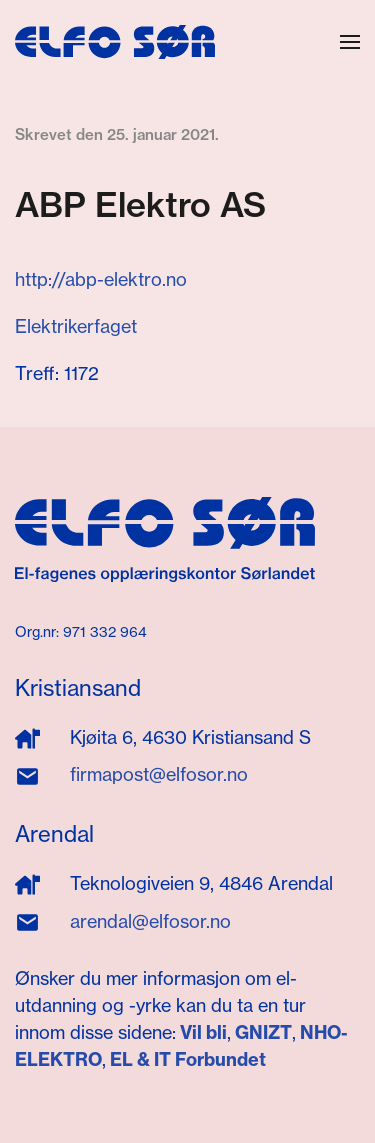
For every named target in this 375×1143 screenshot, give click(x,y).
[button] (350, 42)
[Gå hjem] (115, 42)
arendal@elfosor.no (150, 921)
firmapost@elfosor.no (159, 774)
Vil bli (203, 1032)
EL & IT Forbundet (186, 1059)
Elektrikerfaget (76, 326)
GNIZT (263, 1032)
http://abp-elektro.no (101, 279)
